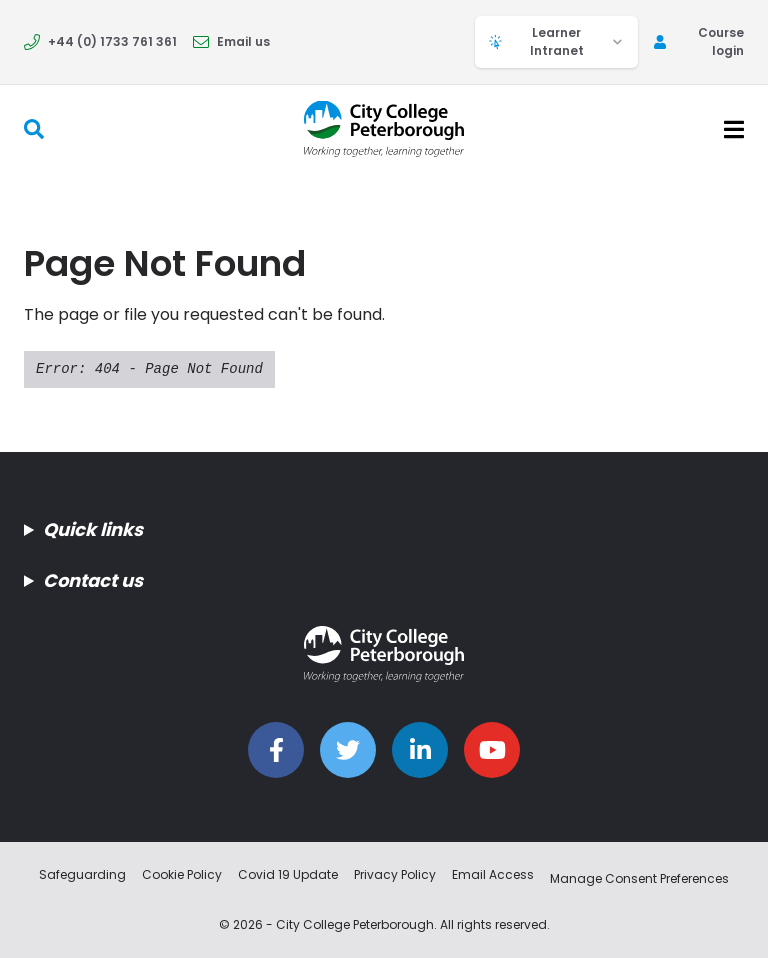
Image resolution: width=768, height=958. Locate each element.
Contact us (93, 580)
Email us (231, 41)
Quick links (93, 529)
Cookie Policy (182, 874)
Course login (699, 41)
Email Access (493, 874)
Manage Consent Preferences (639, 878)
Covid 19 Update (288, 874)
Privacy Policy (395, 874)
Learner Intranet (556, 41)
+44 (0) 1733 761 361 (100, 41)
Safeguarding (82, 874)
